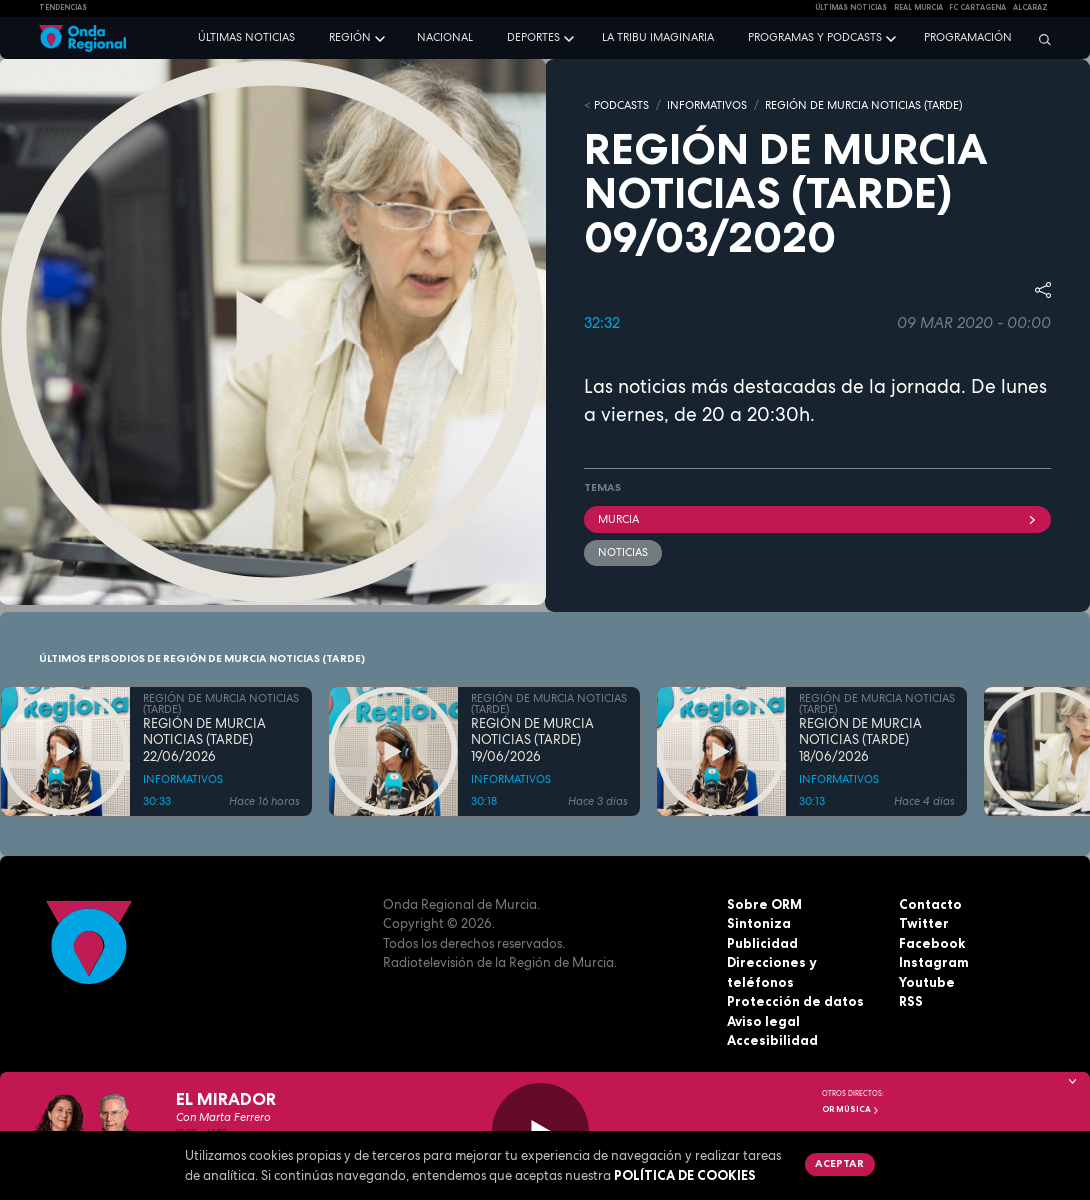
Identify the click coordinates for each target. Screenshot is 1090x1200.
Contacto (930, 904)
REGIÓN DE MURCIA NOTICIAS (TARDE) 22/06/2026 (204, 740)
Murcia (817, 519)
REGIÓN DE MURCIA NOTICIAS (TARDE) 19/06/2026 (532, 740)
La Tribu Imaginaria (658, 37)
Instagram (934, 962)
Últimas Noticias (851, 7)
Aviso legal (763, 1021)
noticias (623, 552)
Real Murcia (918, 7)
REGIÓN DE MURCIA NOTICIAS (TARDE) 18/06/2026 (860, 740)
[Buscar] (1040, 39)
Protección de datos (795, 1001)
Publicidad (762, 943)
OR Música (851, 1109)
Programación (968, 37)
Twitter (924, 923)
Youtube (927, 982)
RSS (911, 1001)
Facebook (932, 943)
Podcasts (621, 105)
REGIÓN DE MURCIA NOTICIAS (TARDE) (863, 105)
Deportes (533, 37)
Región (350, 37)
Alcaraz (1030, 7)
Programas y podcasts (815, 37)
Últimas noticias (246, 37)
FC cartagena (977, 7)
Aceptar (839, 1163)
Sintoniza (759, 923)
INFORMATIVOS (707, 105)
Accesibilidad (772, 1040)
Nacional (445, 37)
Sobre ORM (764, 904)
